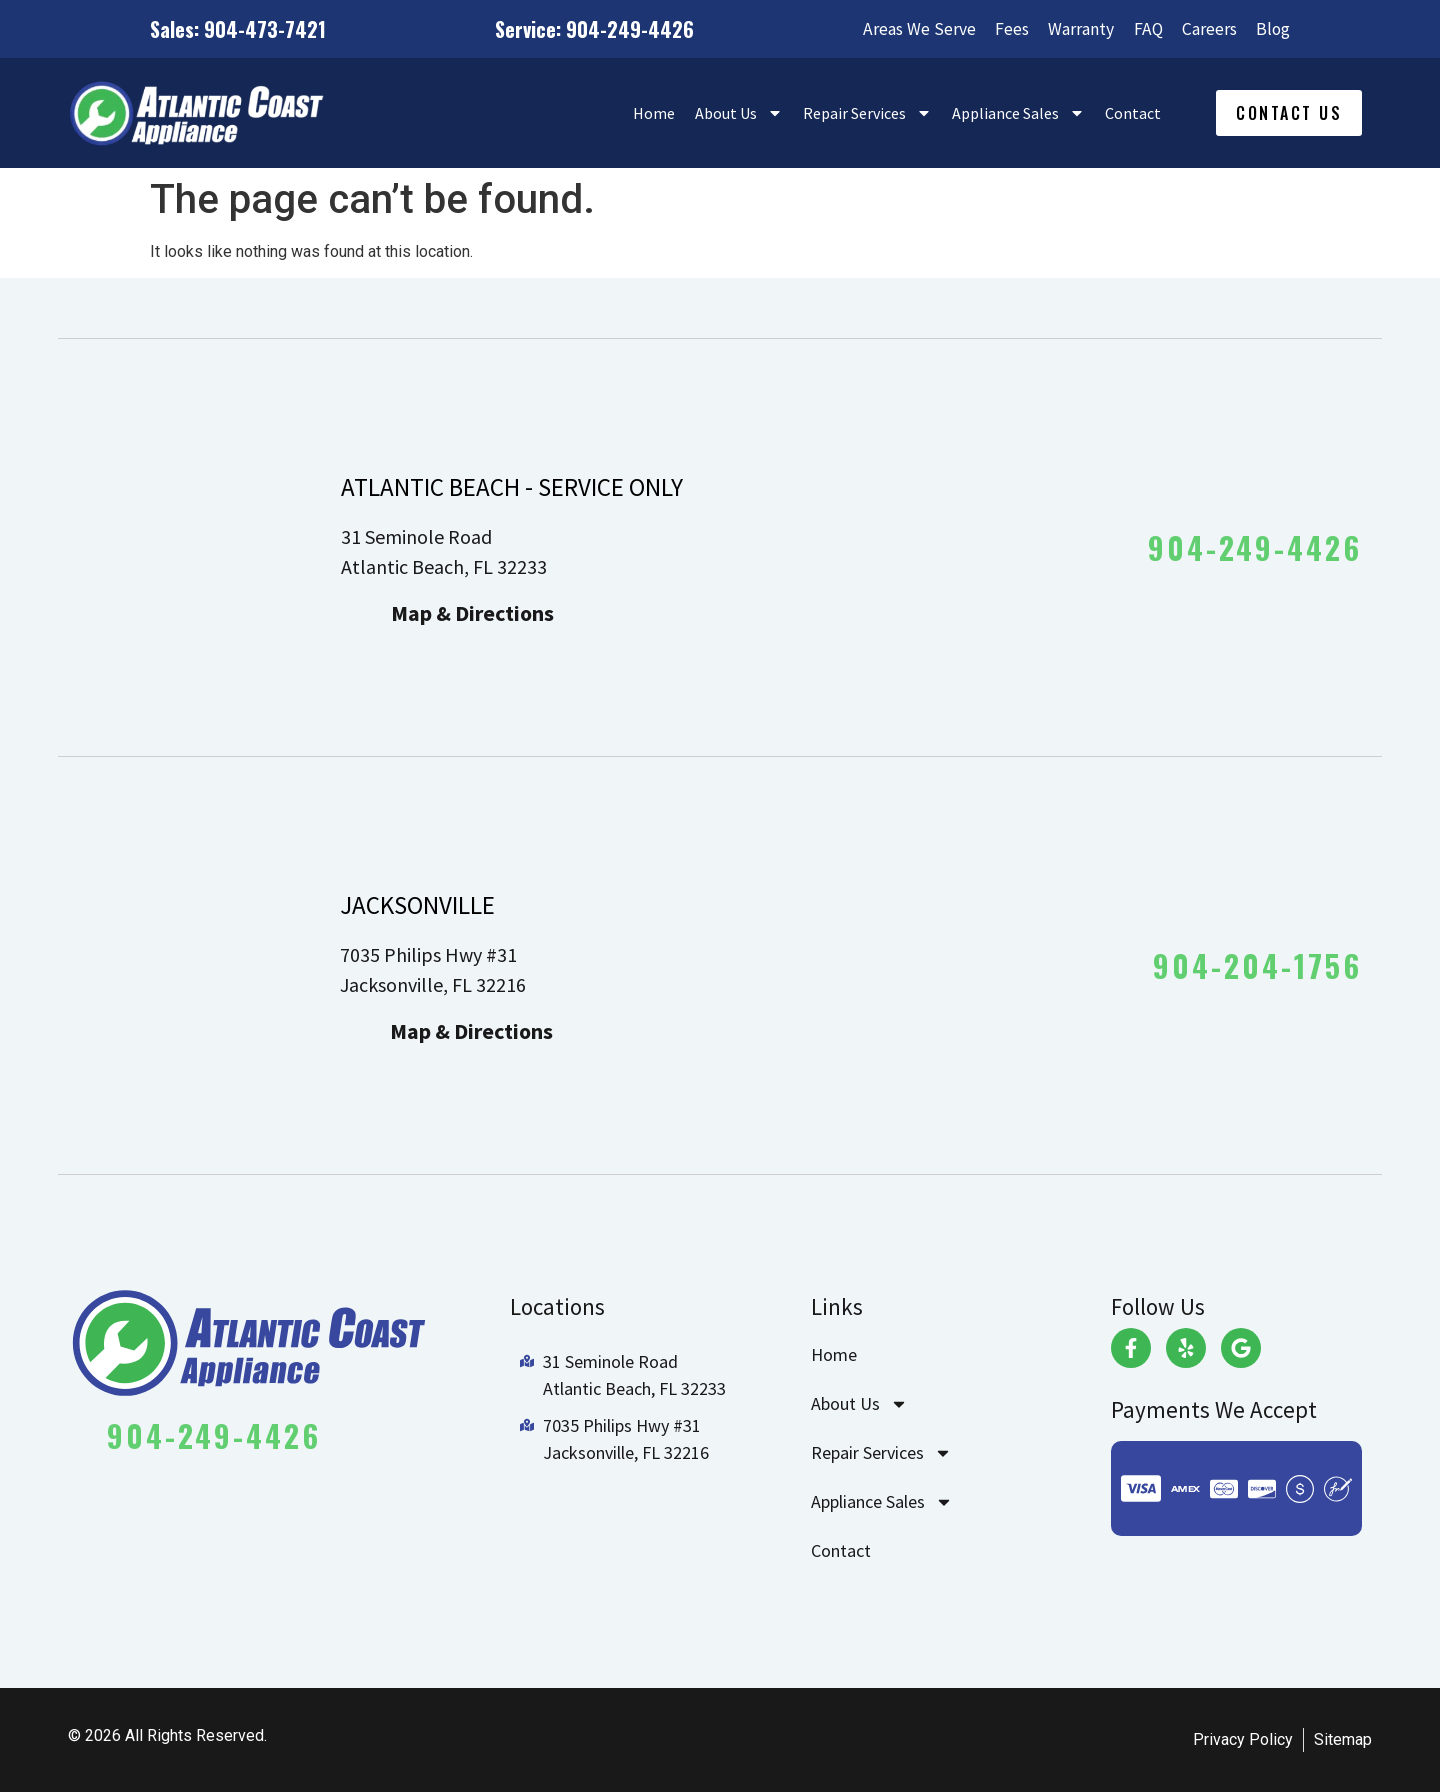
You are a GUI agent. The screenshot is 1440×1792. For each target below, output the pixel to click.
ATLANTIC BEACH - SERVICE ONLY (512, 487)
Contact (1133, 113)
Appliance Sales (1018, 113)
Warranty (1074, 29)
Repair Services (867, 113)
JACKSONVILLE (417, 905)
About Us (739, 113)
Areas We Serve (908, 29)
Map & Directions (472, 613)
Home (654, 113)
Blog (1272, 29)
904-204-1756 (1257, 965)
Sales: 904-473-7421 (238, 29)
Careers (1206, 29)
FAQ (1143, 29)
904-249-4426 (1255, 547)
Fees (1002, 29)
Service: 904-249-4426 (588, 29)
